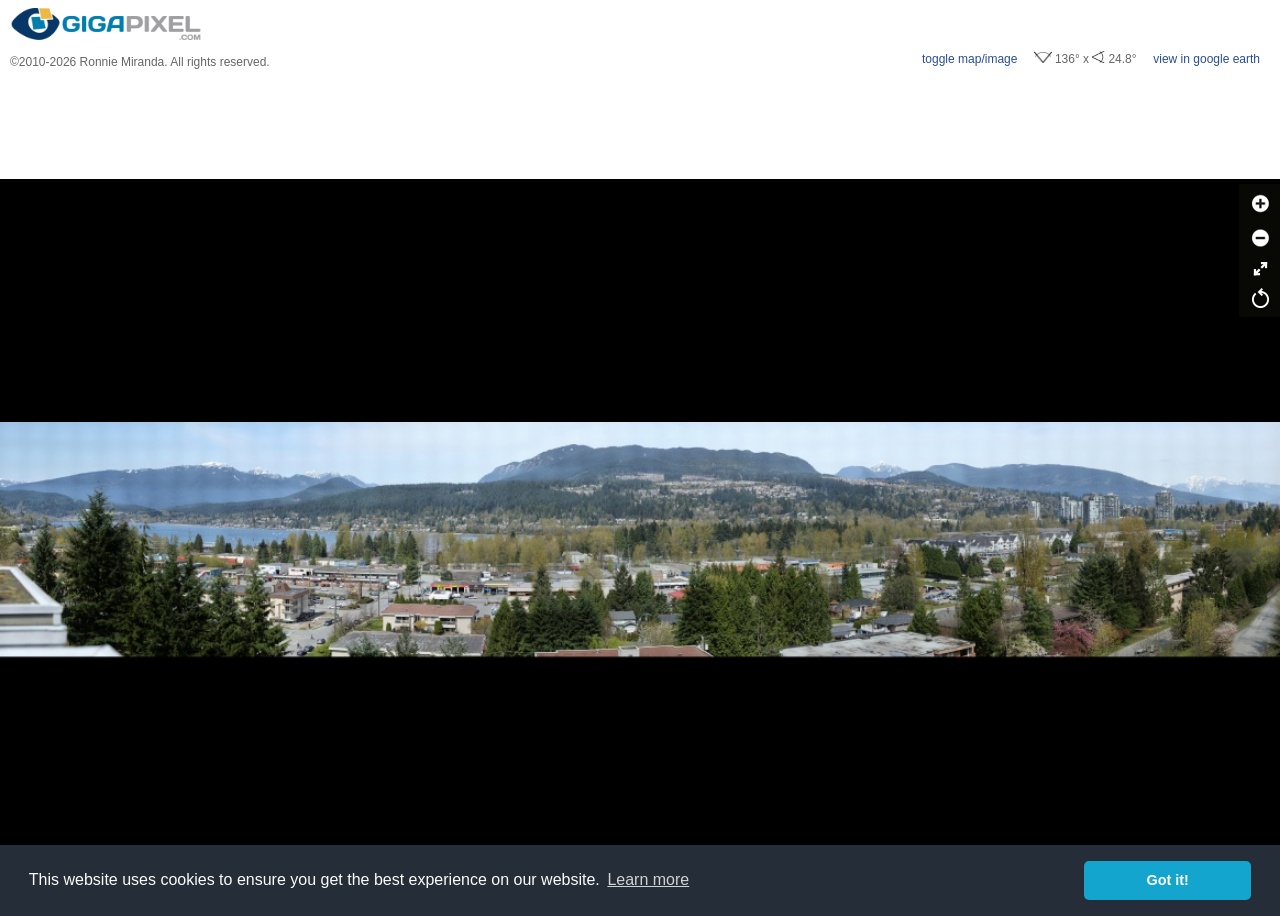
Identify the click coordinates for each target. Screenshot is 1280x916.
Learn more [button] (648, 879)
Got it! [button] (1168, 880)
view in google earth (1206, 59)
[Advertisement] (640, 124)
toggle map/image (969, 59)
